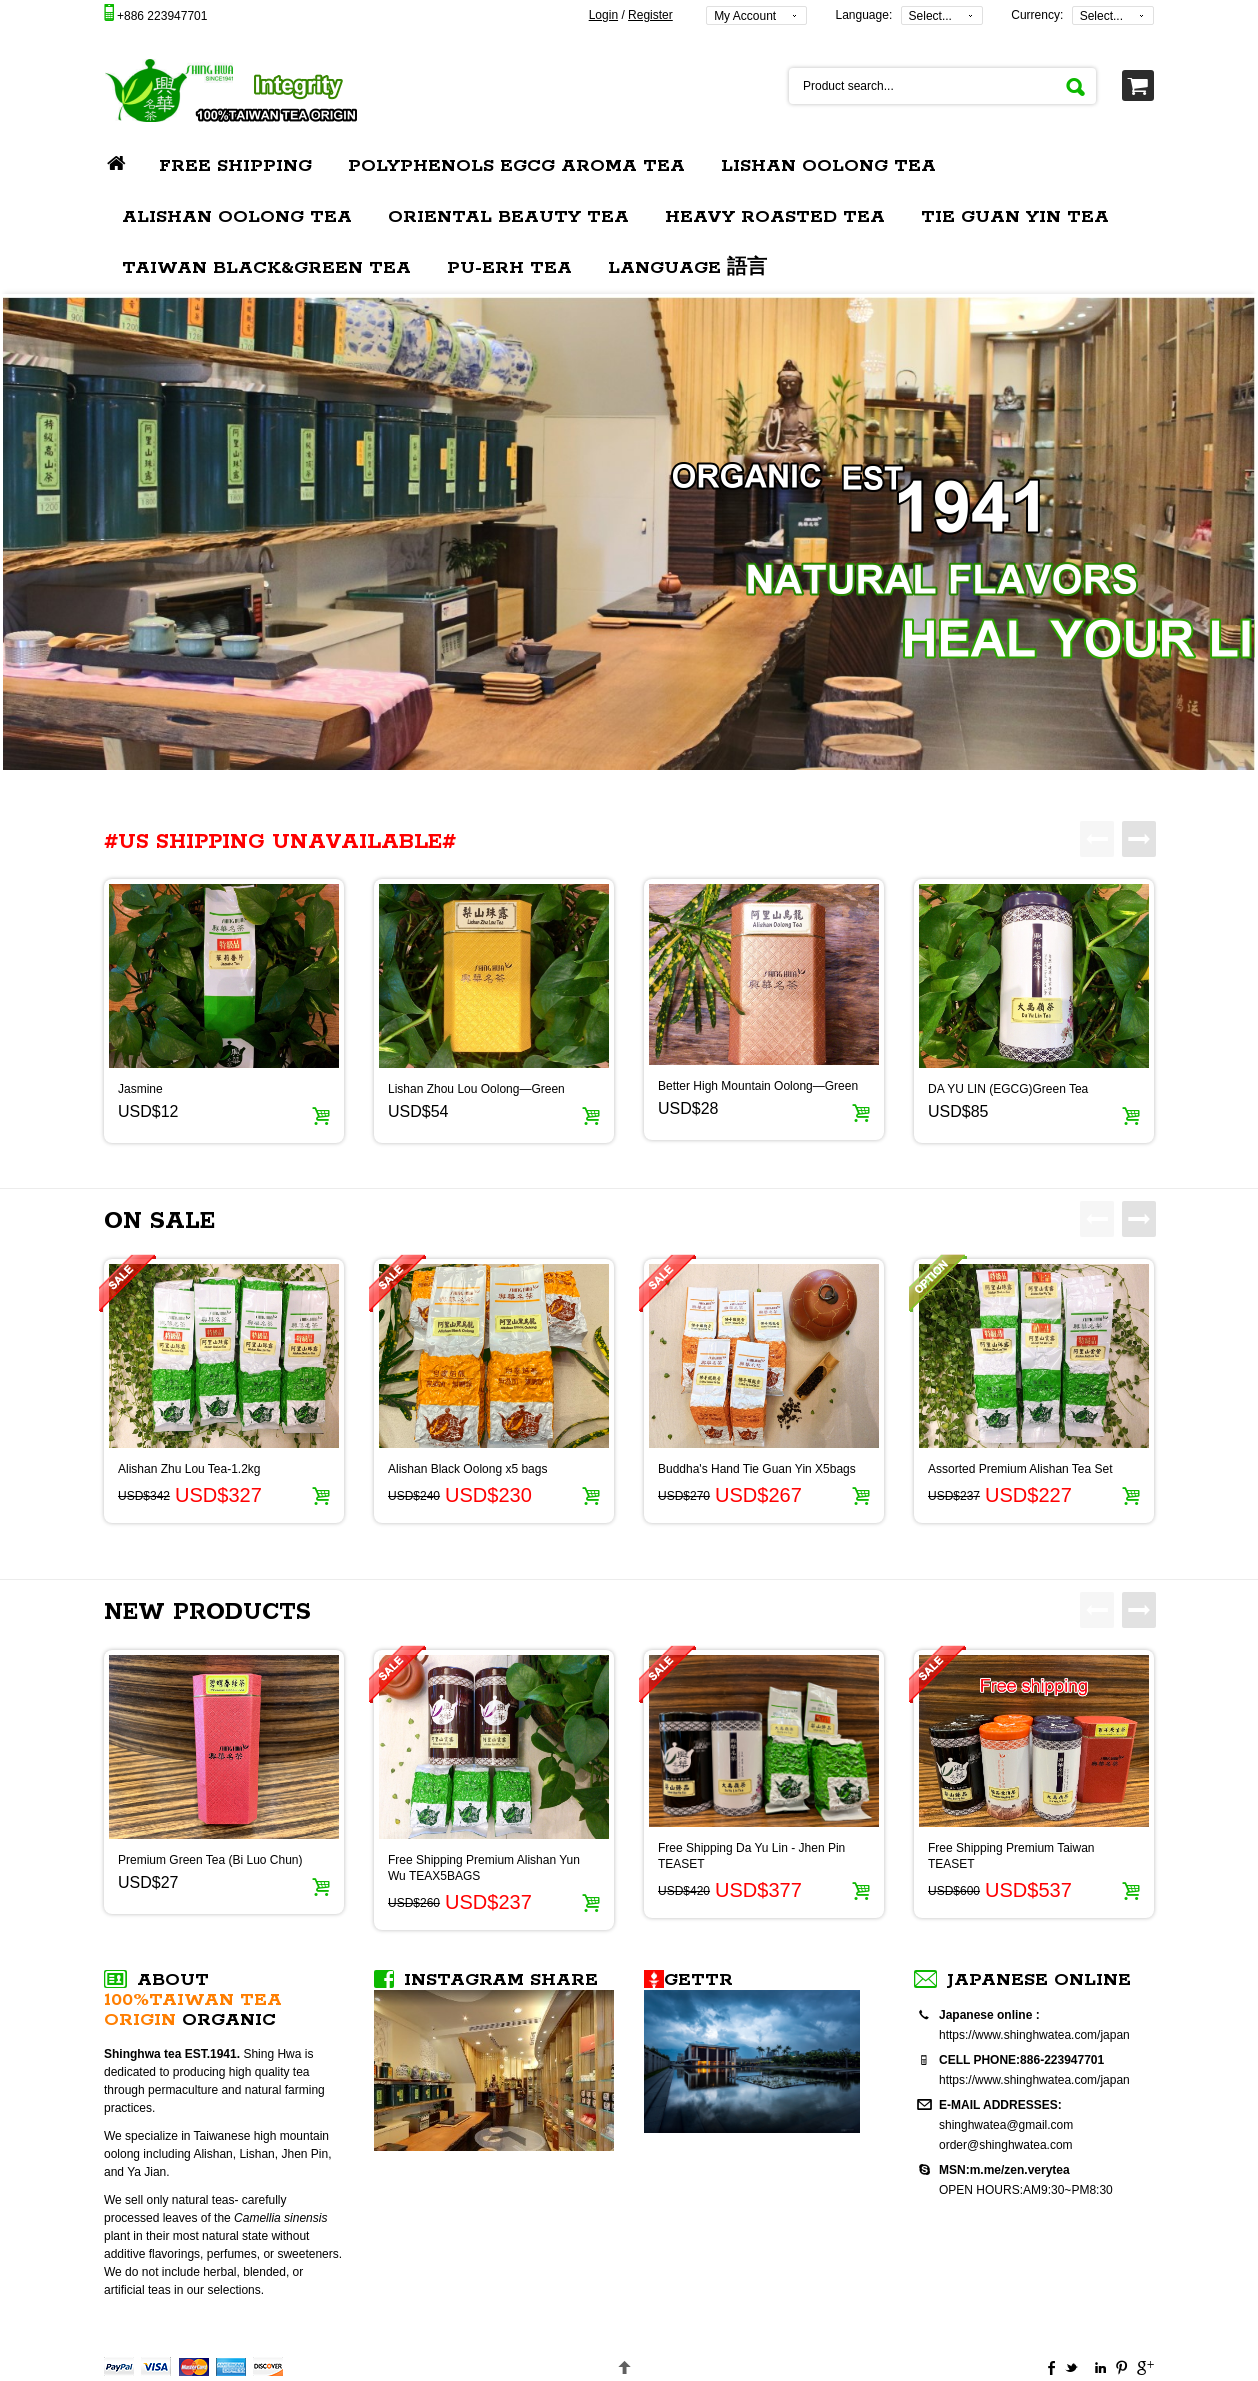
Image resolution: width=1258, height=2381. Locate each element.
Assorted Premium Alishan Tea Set (1020, 1469)
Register (650, 15)
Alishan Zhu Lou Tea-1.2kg (189, 1469)
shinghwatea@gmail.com (1006, 2125)
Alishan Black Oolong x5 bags (467, 1469)
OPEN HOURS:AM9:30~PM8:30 (1026, 2190)
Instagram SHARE (501, 1980)
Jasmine (140, 1089)
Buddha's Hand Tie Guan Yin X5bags (757, 1469)
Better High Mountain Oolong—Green (758, 1086)
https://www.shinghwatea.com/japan (1034, 2035)
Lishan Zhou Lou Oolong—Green (476, 1089)
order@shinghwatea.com (1006, 2145)
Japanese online (1039, 1980)
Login (603, 15)
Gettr (698, 1980)
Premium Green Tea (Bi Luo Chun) (210, 1860)
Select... (930, 16)
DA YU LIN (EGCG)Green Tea (1008, 1089)
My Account (745, 16)
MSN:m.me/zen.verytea (1004, 2170)
